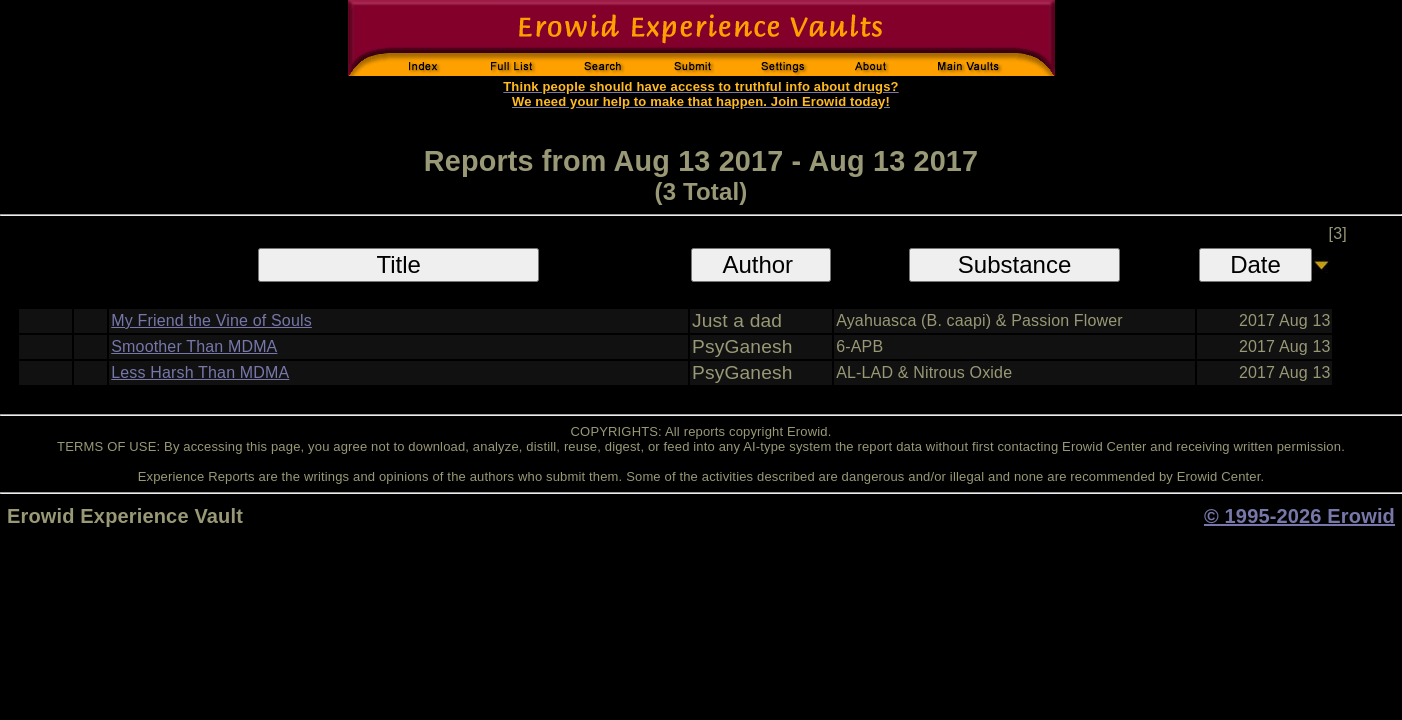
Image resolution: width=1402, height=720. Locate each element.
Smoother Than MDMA (194, 346)
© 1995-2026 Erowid (1299, 516)
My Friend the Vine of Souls (211, 320)
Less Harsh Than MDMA (200, 372)
